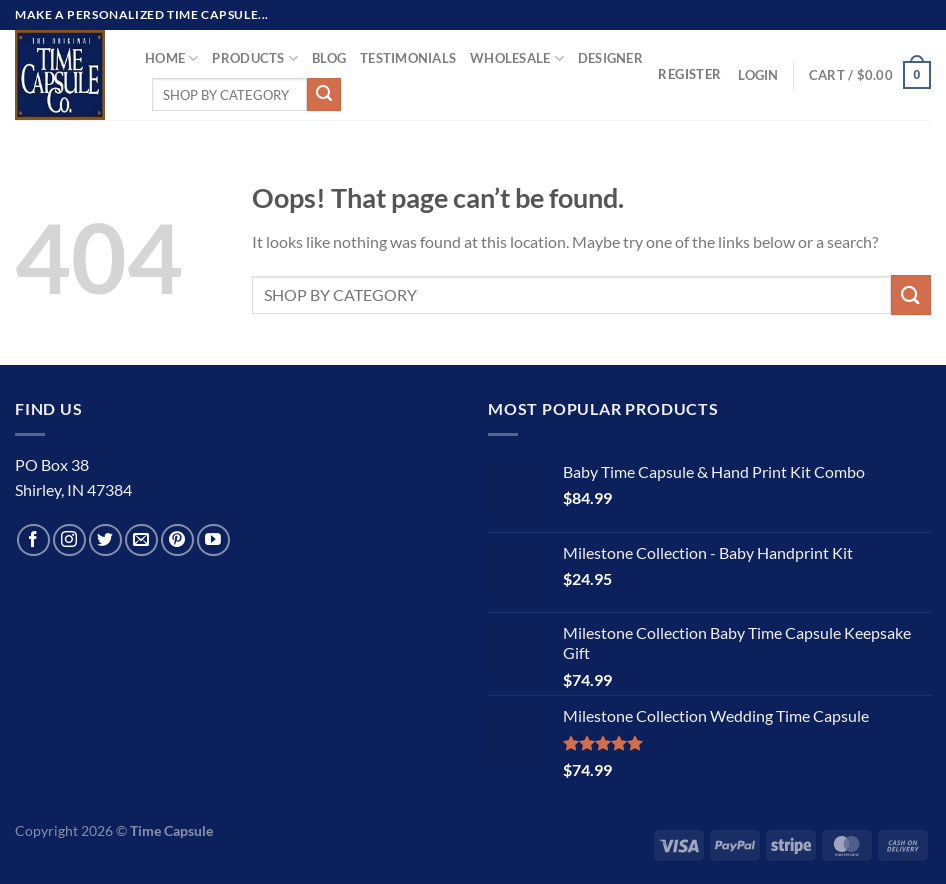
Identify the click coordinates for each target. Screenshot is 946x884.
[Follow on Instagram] (69, 540)
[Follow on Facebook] (33, 540)
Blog (329, 58)
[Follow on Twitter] (105, 540)
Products (255, 58)
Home (171, 58)
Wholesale (517, 58)
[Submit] (324, 95)
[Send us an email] (141, 540)
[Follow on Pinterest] (177, 540)
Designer (610, 58)
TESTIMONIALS (408, 58)
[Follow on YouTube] (213, 540)
